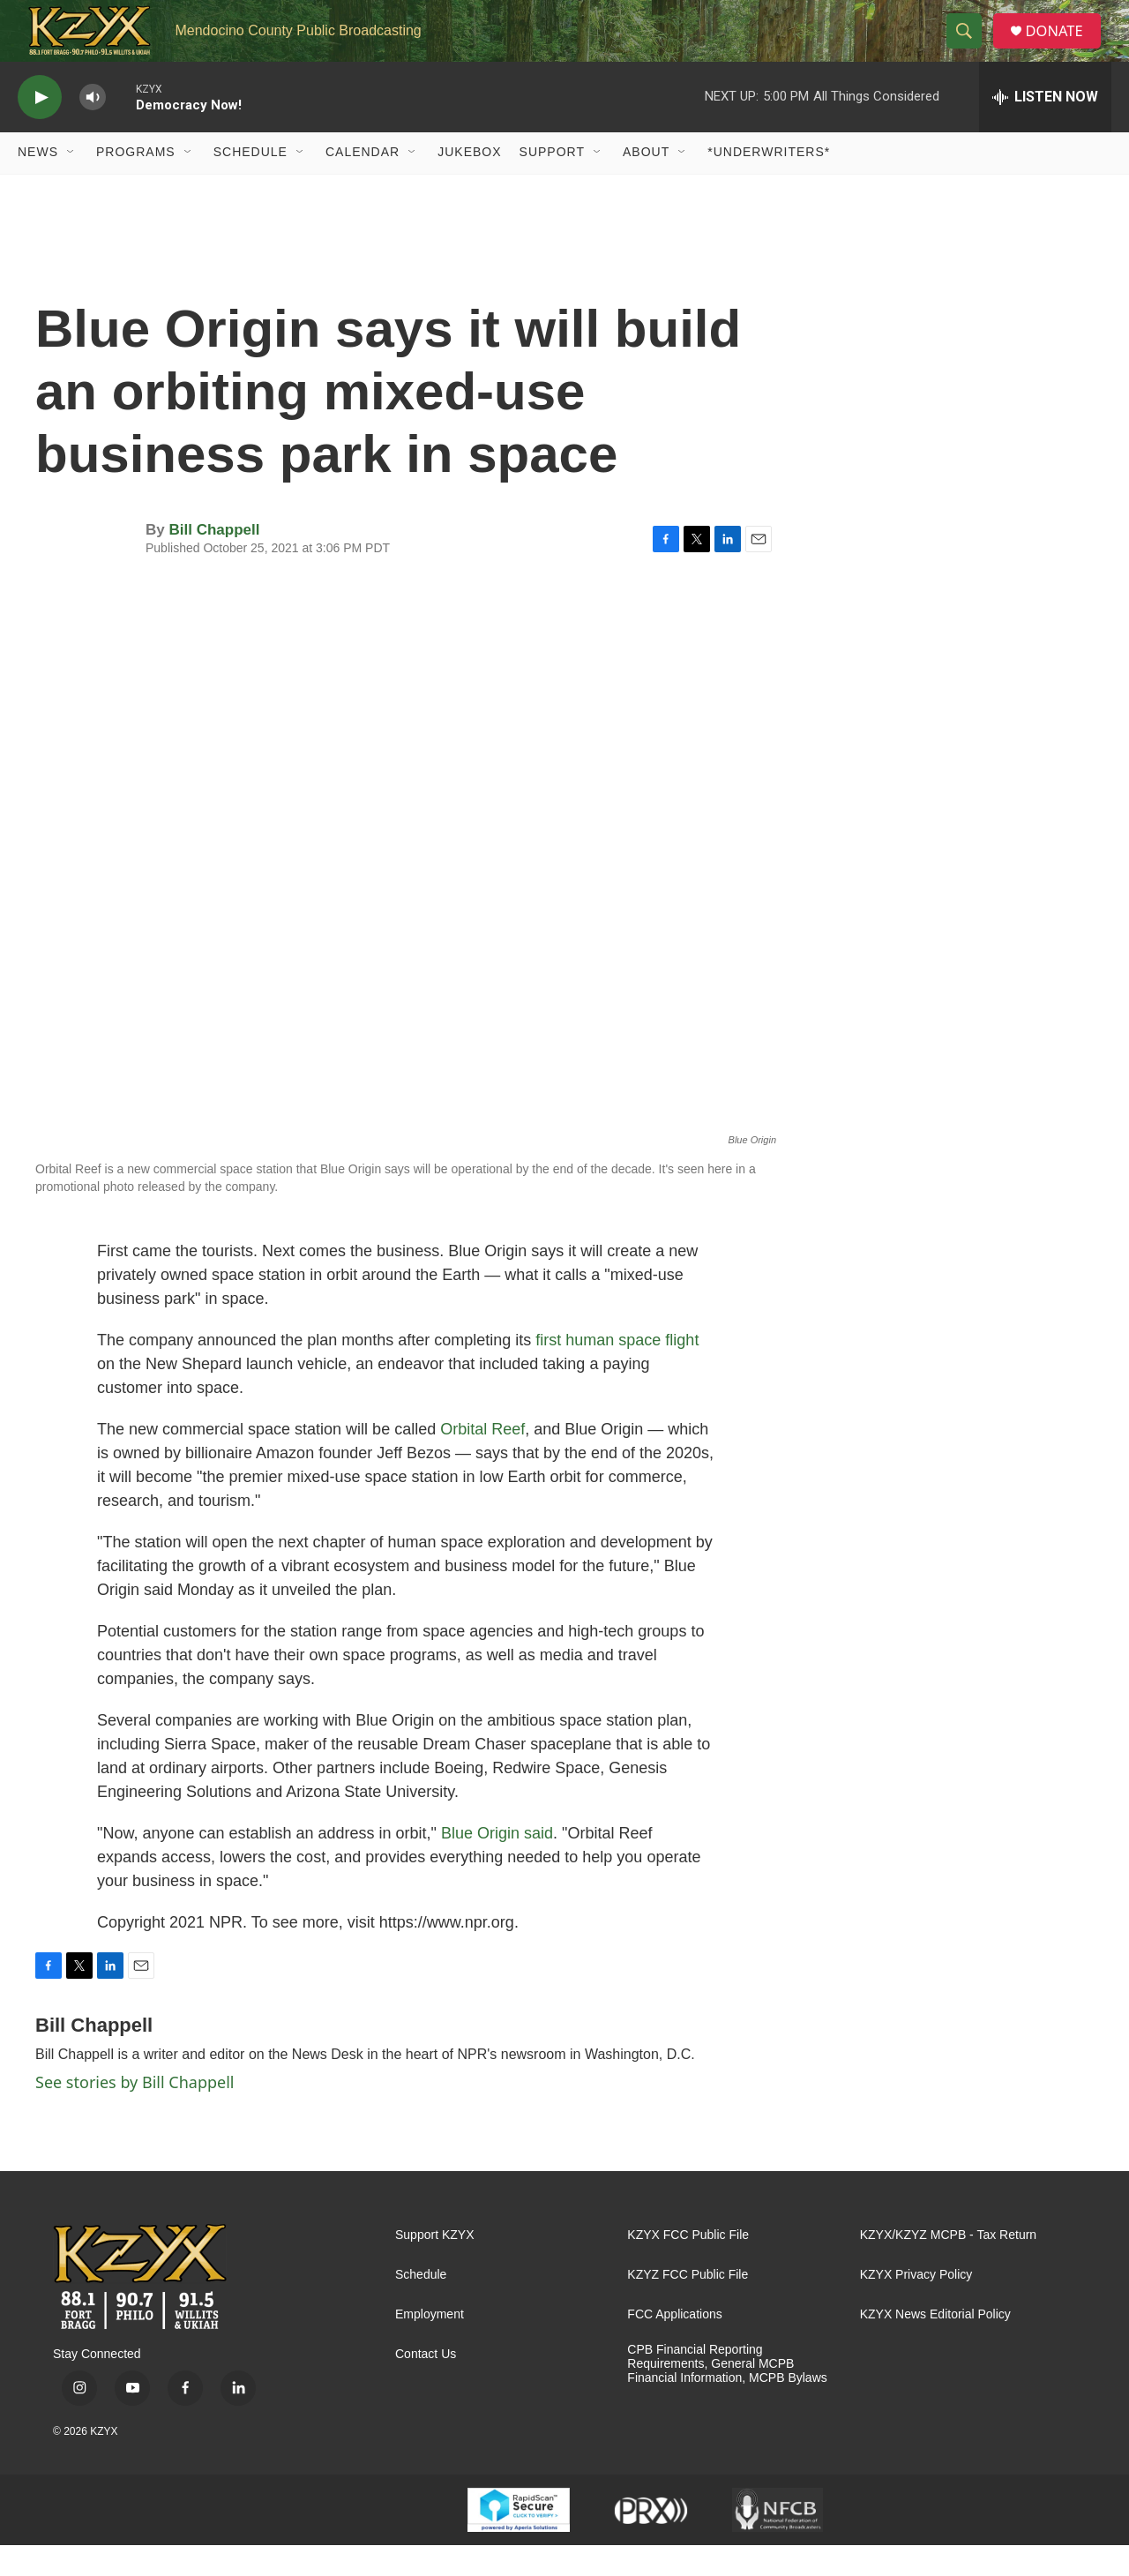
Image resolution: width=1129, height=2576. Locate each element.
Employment (429, 2345)
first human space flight (617, 1371)
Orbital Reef (482, 1460)
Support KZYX (435, 2266)
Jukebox (469, 183)
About (646, 183)
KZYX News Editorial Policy (935, 2345)
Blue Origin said (497, 1864)
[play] (40, 128)
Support (552, 183)
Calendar (362, 183)
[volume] (93, 128)
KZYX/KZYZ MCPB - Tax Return (948, 2266)
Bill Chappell (213, 560)
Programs (136, 183)
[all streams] (1045, 128)
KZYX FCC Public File (688, 2266)
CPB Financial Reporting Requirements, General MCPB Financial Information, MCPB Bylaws (726, 2394)
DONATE (1062, 46)
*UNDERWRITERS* (768, 183)
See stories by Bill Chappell (134, 2112)
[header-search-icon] (969, 46)
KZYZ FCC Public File (687, 2305)
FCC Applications (674, 2345)
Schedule (250, 183)
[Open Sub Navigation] (71, 183)
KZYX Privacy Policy (916, 2305)
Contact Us (425, 2385)
